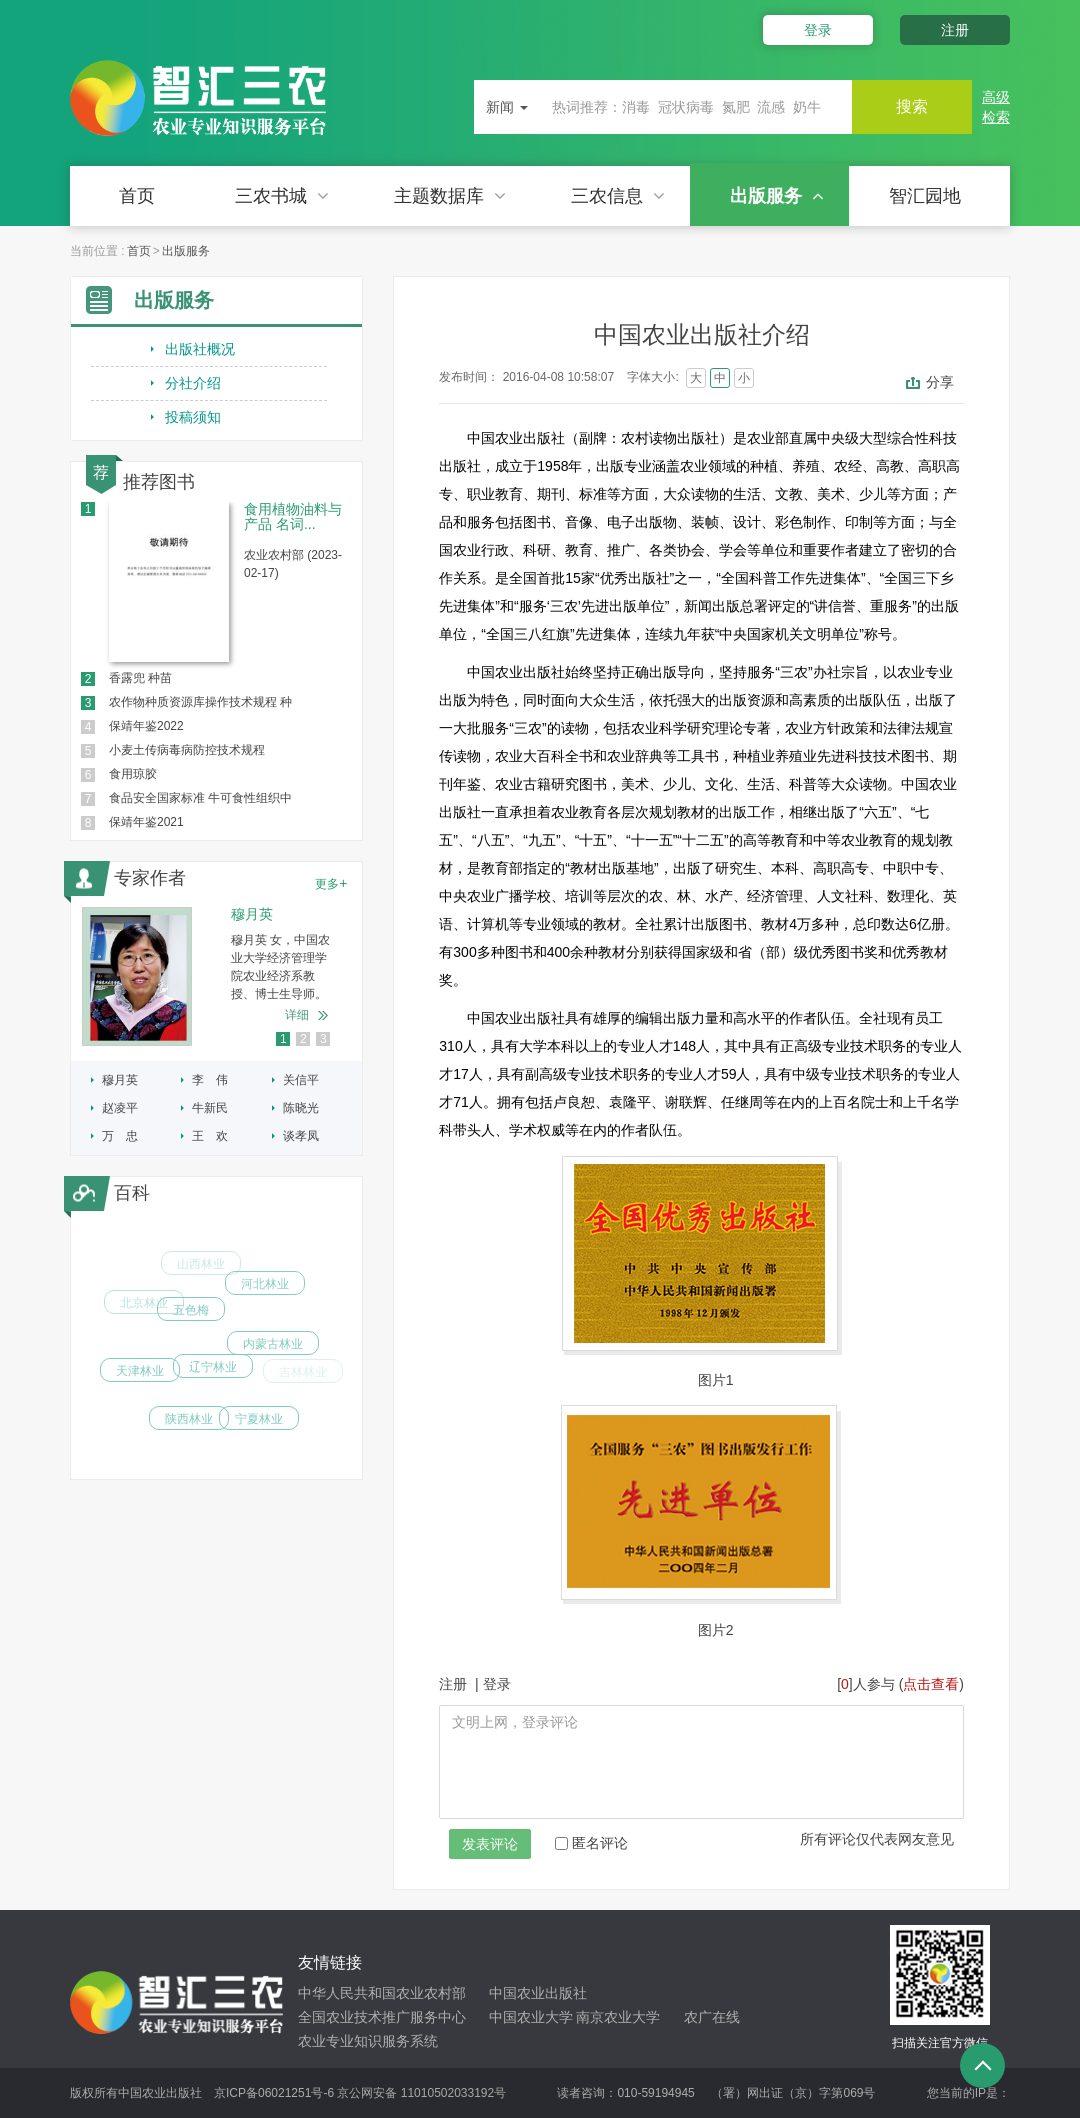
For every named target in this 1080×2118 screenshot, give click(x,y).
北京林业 (144, 1309)
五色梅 (191, 1325)
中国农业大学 (531, 2017)
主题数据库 (450, 196)
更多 (331, 883)
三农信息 (618, 196)
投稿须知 (193, 417)
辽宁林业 (213, 1383)
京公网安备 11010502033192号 (421, 2093)
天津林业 (140, 1378)
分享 (940, 382)
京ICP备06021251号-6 (274, 2093)
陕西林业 (189, 1427)
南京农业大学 (618, 2017)
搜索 (912, 106)
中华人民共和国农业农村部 (382, 1993)
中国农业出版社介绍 (702, 334)
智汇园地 (925, 196)
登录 (818, 30)
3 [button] (323, 1039)
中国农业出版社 (538, 1993)
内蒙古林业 (273, 1357)
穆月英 (120, 1080)
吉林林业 (303, 1373)
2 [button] (303, 1039)
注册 (955, 30)
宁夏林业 (259, 1424)
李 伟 (210, 1080)
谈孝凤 (301, 1136)
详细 (297, 1015)
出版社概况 (200, 349)
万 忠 (120, 1136)
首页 (137, 196)
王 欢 (210, 1136)
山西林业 (201, 1270)
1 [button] (283, 1039)
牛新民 (210, 1108)
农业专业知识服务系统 (368, 2041)
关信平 (301, 1080)
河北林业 (265, 1293)
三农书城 (282, 196)
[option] (216, 976)
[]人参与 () (900, 1684)
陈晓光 (301, 1108)
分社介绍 (193, 383)
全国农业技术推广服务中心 (382, 2017)
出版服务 (777, 196)
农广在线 (712, 2017)
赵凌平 (120, 1108)
